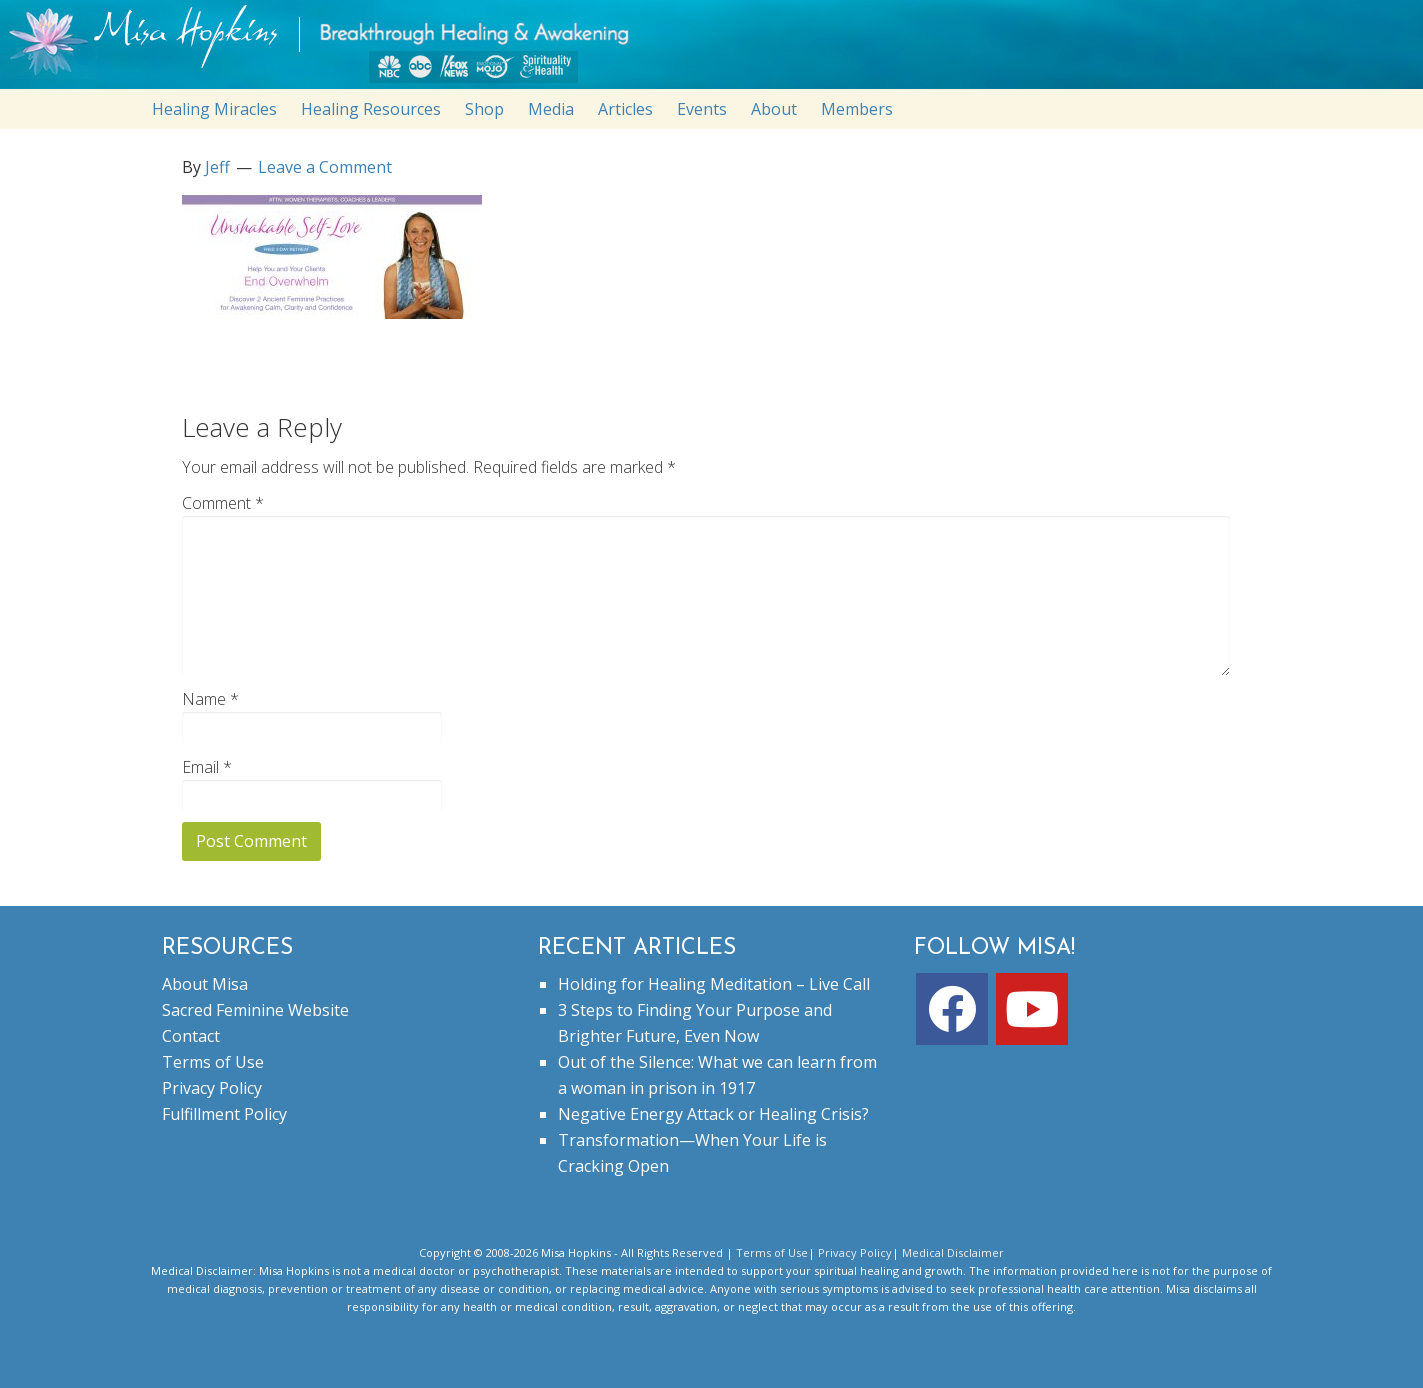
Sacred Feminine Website (255, 1010)
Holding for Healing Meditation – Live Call (714, 984)
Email (207, 767)
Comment (223, 503)
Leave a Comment (325, 167)
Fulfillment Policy (224, 1114)
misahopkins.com (722, 49)
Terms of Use (213, 1062)
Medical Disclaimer (953, 1252)
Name (210, 699)
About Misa (205, 984)
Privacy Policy (212, 1088)
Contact (191, 1036)
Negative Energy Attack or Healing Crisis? (713, 1114)
